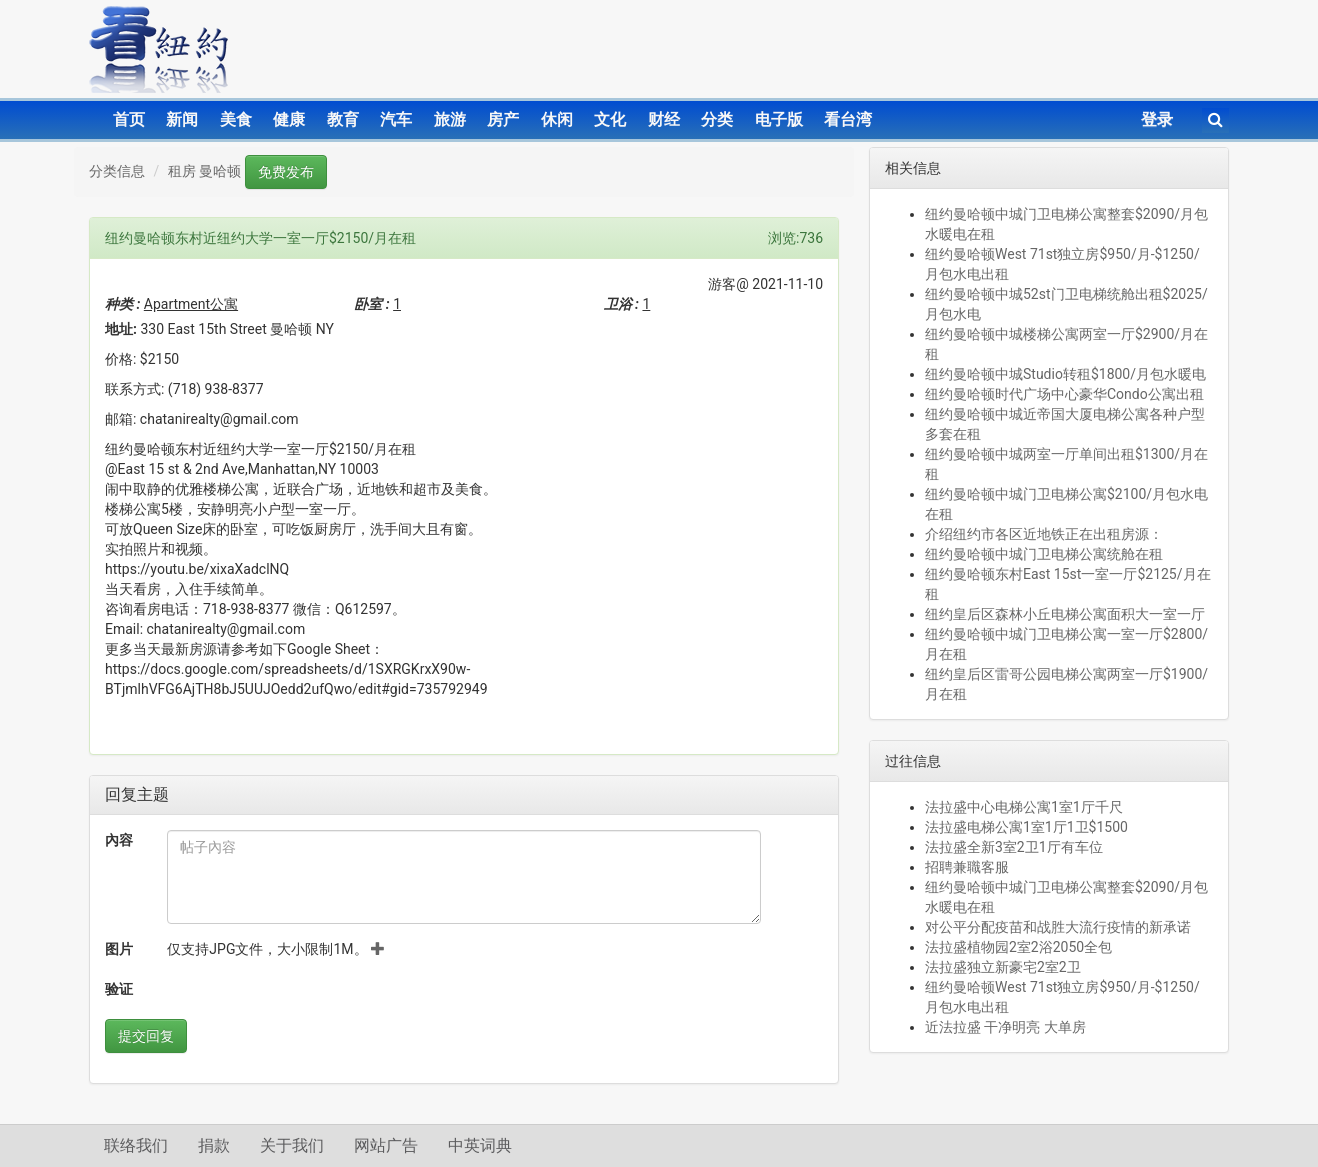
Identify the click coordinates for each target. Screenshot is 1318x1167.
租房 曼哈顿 (204, 171)
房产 (503, 119)
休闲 (557, 119)
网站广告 (386, 1145)
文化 (610, 119)
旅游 (450, 119)
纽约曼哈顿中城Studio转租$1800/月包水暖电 (1065, 374)
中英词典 (480, 1145)
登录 (1157, 119)
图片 (119, 949)
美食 (236, 119)
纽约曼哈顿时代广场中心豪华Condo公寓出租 (1064, 394)
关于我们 (292, 1145)
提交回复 (146, 1036)
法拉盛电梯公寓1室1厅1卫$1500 (1026, 827)
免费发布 (286, 172)
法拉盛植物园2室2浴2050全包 (1018, 947)
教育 (343, 119)
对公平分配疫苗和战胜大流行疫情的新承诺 (1058, 927)
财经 (664, 119)
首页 (129, 119)
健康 (289, 119)
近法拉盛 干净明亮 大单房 (1005, 1027)
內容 (119, 840)
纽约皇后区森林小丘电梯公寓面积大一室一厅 (1065, 614)
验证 (119, 989)
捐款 (214, 1145)
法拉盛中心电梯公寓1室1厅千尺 (1024, 807)
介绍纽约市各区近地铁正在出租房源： (1044, 534)
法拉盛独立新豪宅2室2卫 (1003, 967)
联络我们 (136, 1145)
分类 (717, 119)
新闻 (182, 119)
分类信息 (117, 171)
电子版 (779, 119)
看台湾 (848, 119)
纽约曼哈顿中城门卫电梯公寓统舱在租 (1044, 554)
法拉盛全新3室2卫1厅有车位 (1014, 847)
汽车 (396, 119)
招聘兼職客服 (967, 867)
